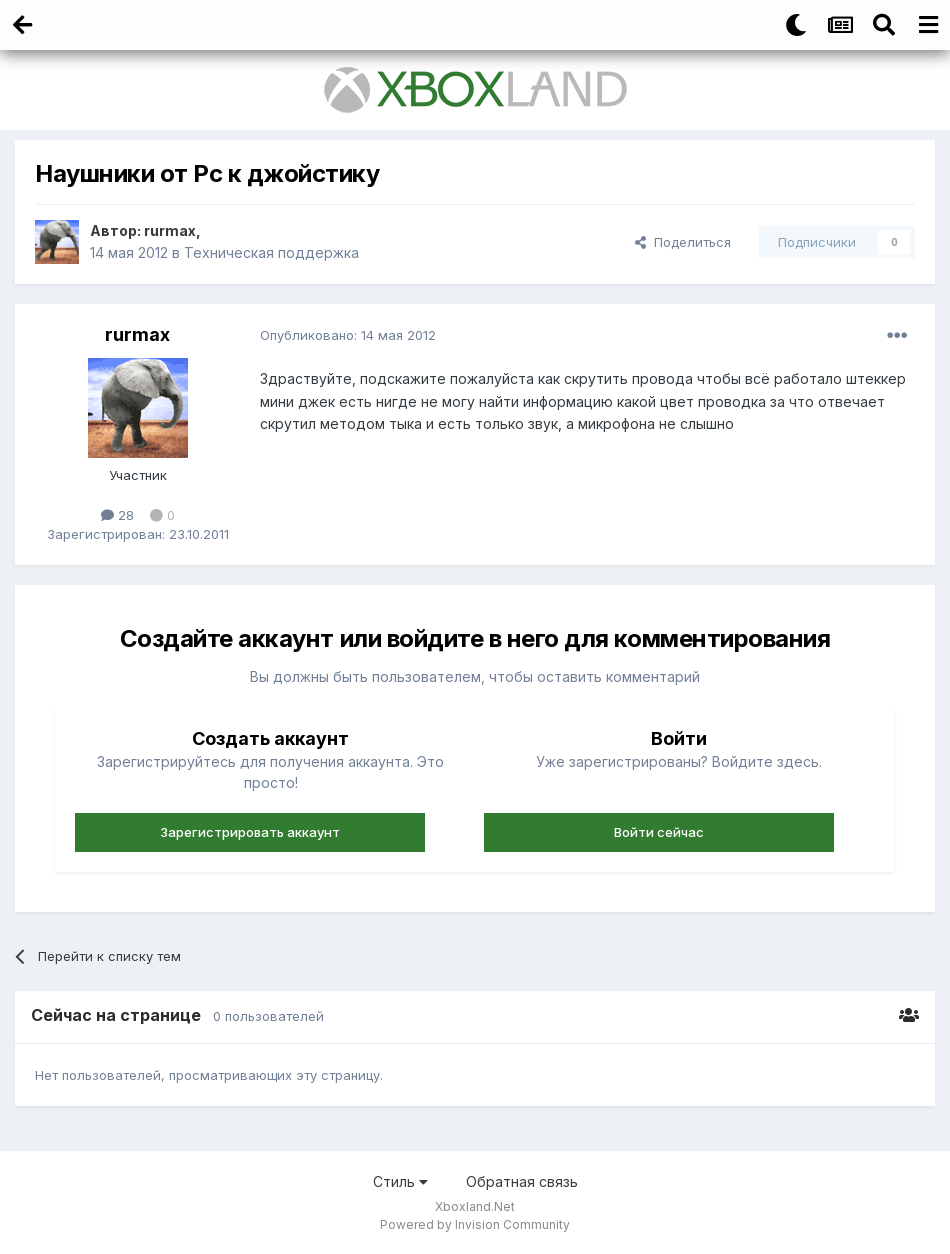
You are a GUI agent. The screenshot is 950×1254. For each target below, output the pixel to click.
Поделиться (683, 242)
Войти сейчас (659, 832)
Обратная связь (522, 1181)
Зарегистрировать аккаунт (250, 832)
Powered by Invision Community (475, 1224)
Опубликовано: (348, 335)
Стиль (400, 1181)
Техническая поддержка (271, 252)
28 (117, 515)
